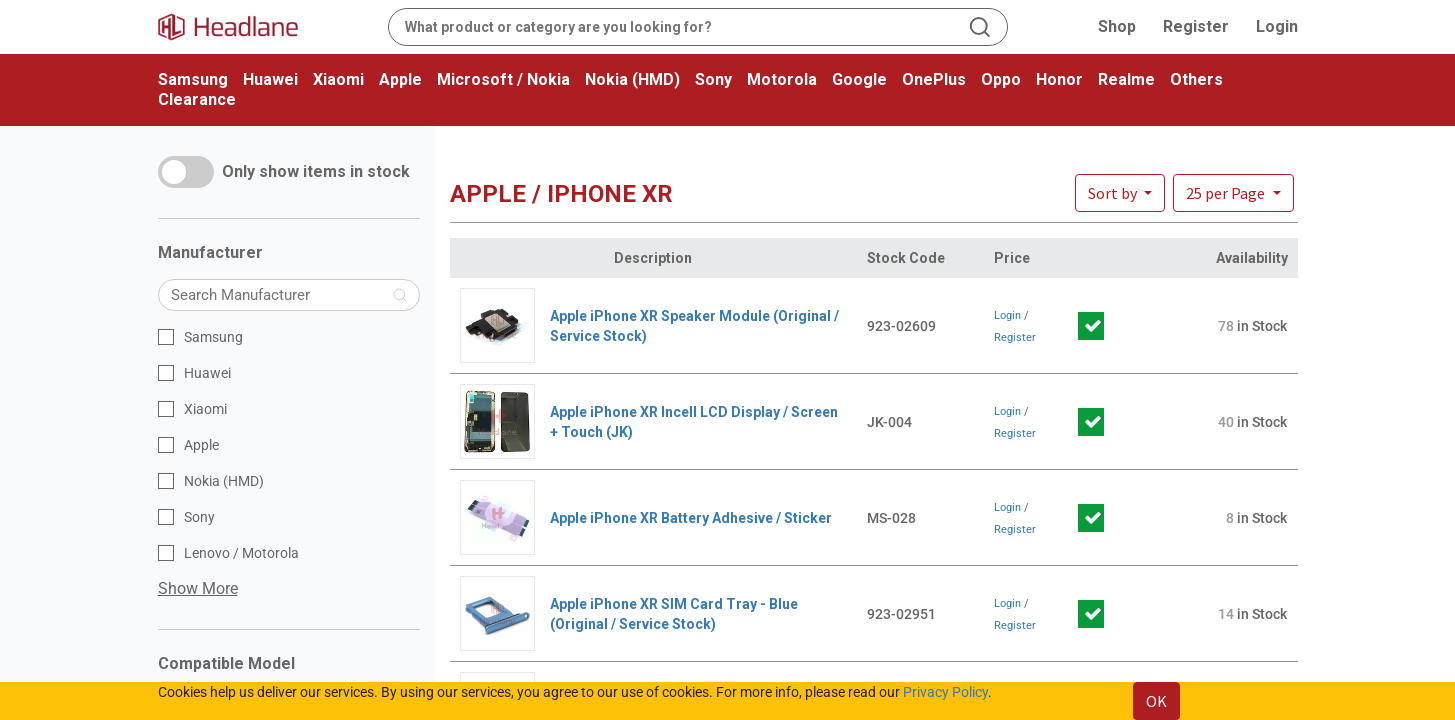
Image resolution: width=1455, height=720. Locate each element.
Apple (400, 79)
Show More (198, 588)
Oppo (1001, 79)
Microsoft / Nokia (503, 79)
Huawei (270, 79)
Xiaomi (338, 79)
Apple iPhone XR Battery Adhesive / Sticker (691, 518)
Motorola (782, 79)
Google (859, 79)
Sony (713, 79)
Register (1196, 26)
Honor (1059, 79)
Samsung (193, 79)
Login (1277, 26)
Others (1196, 79)
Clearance (197, 99)
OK (1156, 701)
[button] (1233, 193)
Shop (1117, 26)
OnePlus (934, 79)
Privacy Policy (945, 692)
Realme (1126, 79)
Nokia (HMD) (632, 79)
